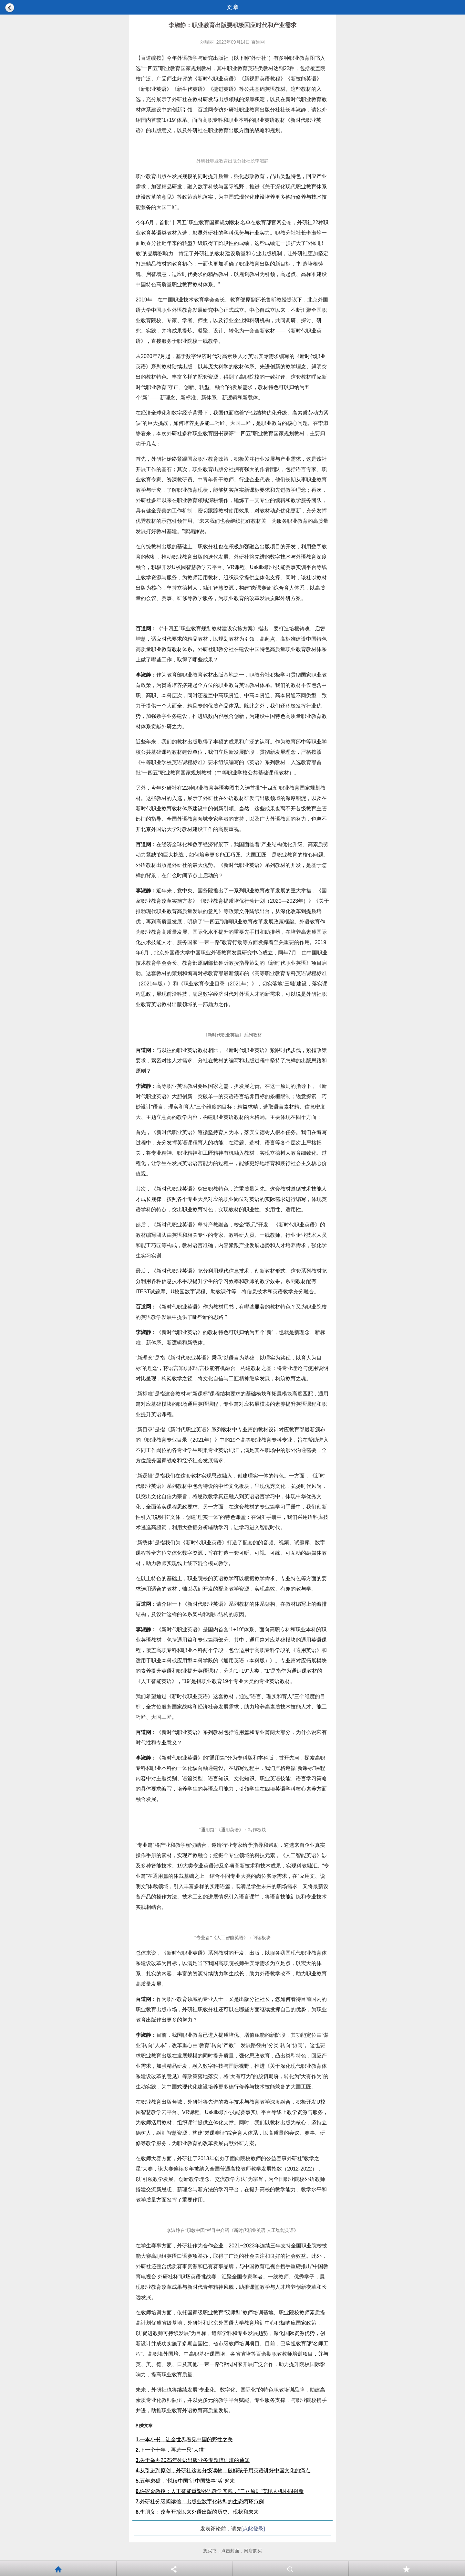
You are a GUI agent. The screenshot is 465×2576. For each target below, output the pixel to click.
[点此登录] (253, 2528)
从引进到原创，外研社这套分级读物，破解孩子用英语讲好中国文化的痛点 (223, 2470)
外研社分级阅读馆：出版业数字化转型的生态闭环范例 (200, 2501)
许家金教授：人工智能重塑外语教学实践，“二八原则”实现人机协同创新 (220, 2491)
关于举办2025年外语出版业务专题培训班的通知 (193, 2460)
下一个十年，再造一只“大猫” (170, 2450)
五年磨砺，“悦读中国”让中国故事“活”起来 (185, 2481)
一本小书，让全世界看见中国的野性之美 (184, 2439)
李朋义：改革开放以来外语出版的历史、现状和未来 (197, 2512)
